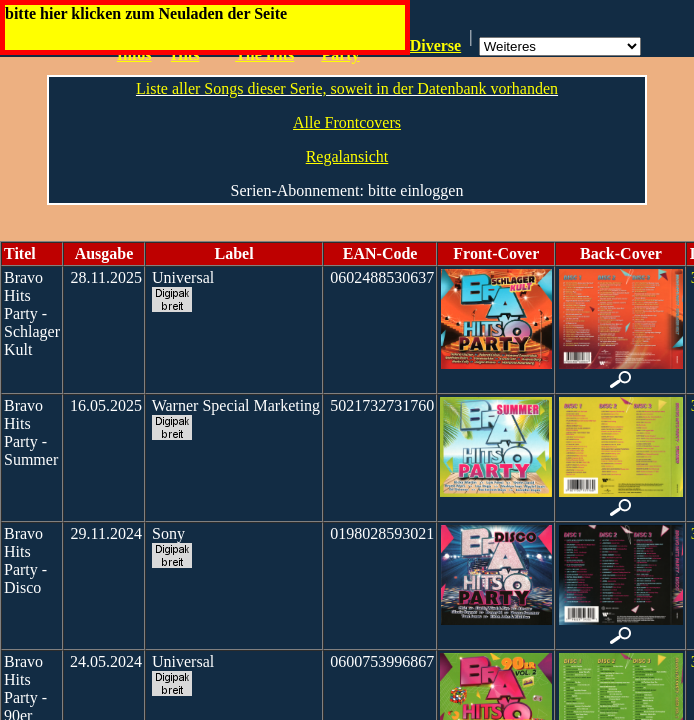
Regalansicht (347, 156)
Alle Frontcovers (347, 122)
